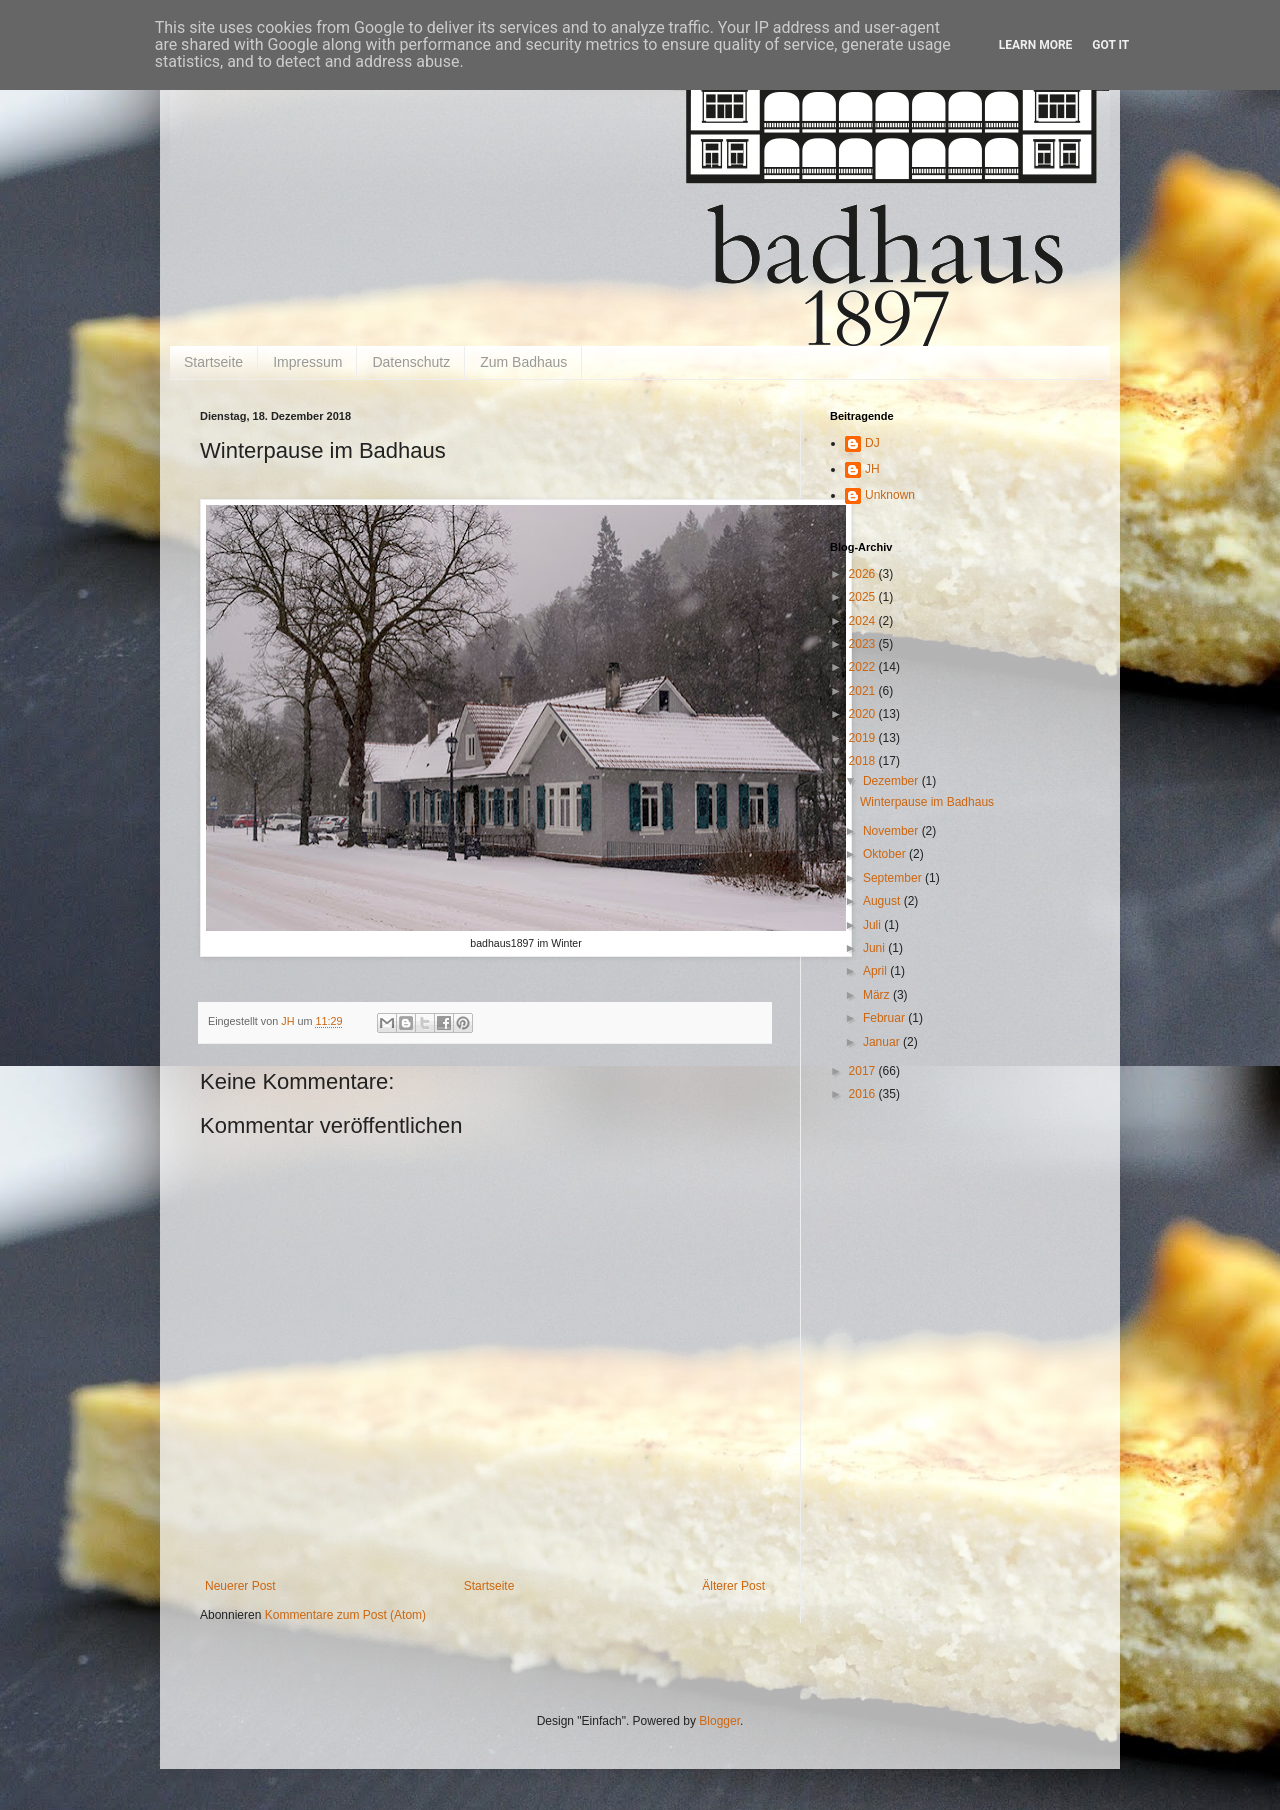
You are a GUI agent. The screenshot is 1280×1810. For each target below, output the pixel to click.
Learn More (1036, 45)
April (876, 971)
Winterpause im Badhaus (927, 802)
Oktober (886, 854)
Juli (873, 925)
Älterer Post (733, 1586)
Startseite (213, 362)
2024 (864, 621)
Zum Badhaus (523, 362)
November (892, 831)
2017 (864, 1071)
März (878, 995)
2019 (864, 738)
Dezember (892, 781)
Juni (875, 948)
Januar (883, 1042)
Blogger (719, 1721)
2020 (864, 714)
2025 (864, 597)
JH (872, 469)
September (894, 878)
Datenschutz (411, 362)
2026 (864, 574)
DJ (872, 443)
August (883, 901)
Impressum (307, 362)
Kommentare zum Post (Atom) (345, 1615)
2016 (864, 1094)
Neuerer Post (240, 1586)
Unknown (890, 495)
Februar (885, 1018)
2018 (864, 761)
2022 (864, 667)
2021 (864, 691)
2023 (864, 644)
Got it (1110, 45)
